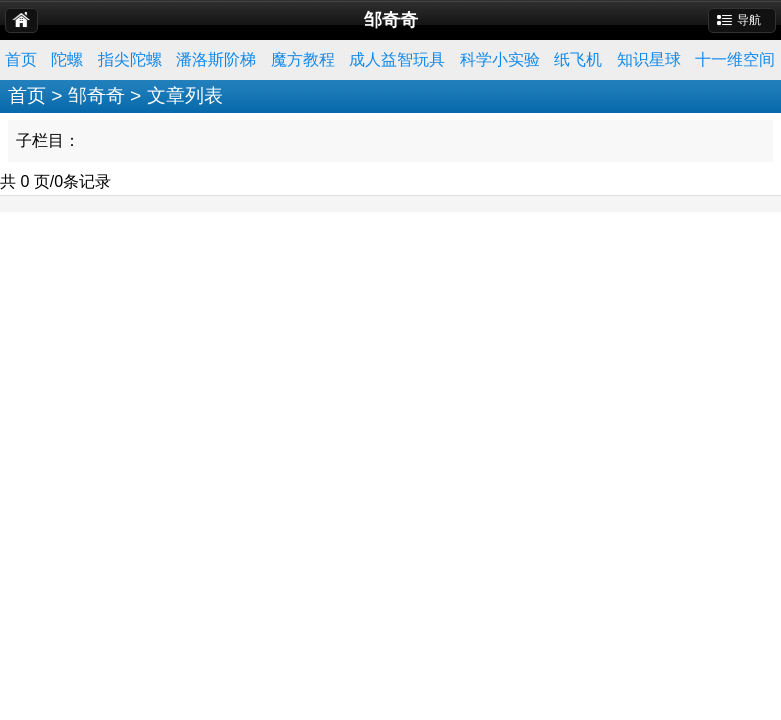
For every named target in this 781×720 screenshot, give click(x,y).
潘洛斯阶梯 (216, 59)
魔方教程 (303, 59)
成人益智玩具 (397, 59)
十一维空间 (735, 59)
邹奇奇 (96, 95)
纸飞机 (578, 59)
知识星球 (649, 59)
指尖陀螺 (130, 59)
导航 (749, 20)
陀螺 (67, 59)
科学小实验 (500, 59)
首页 (21, 59)
